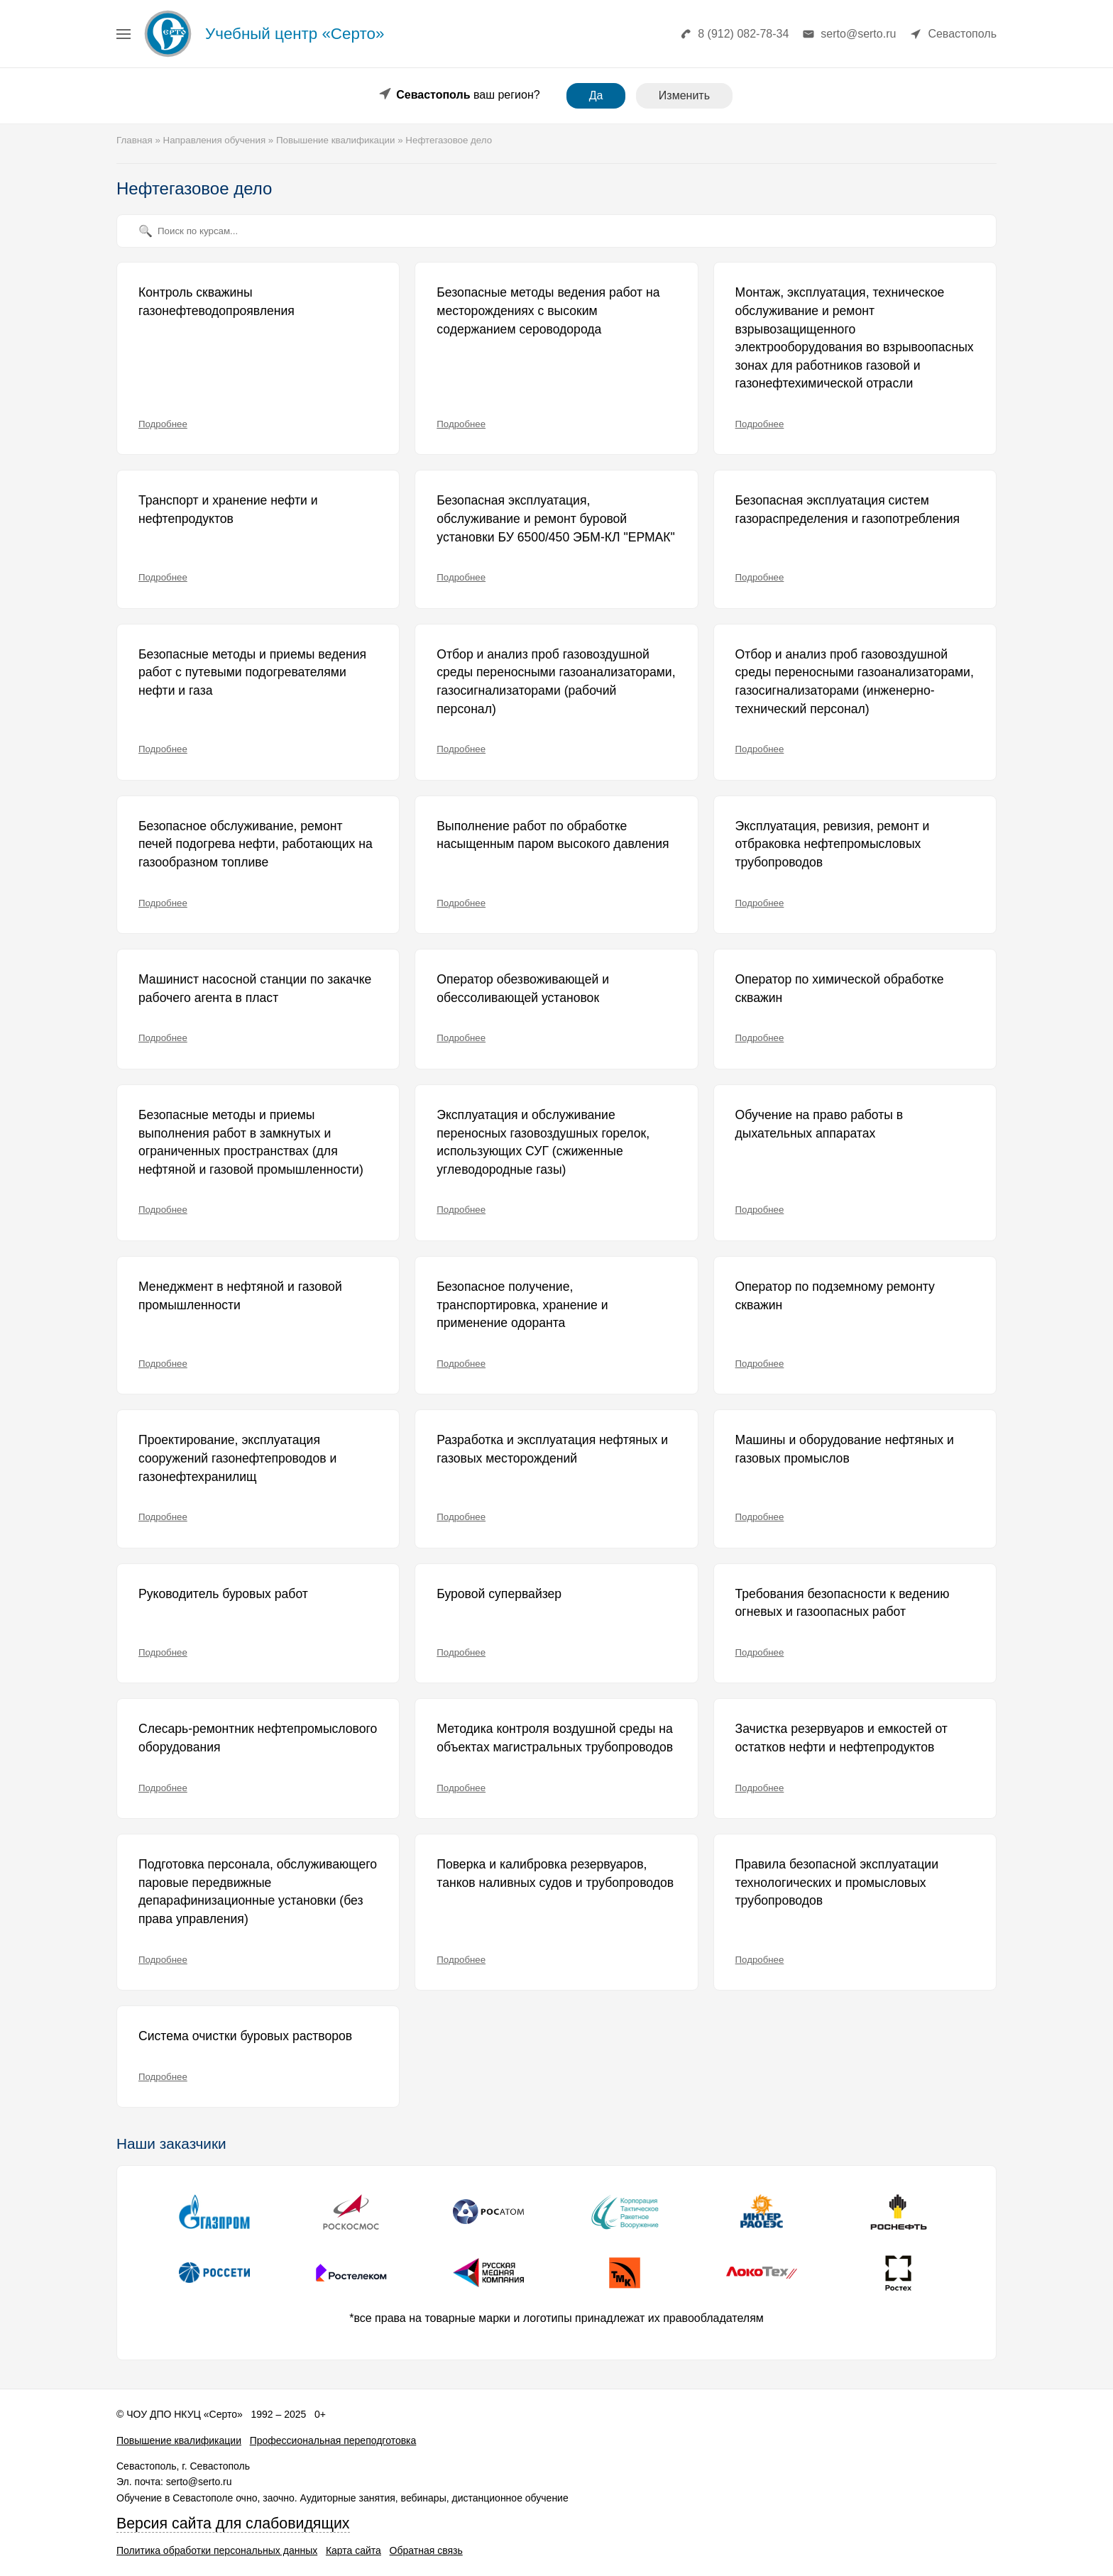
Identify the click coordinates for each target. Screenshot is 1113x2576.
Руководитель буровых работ (223, 1594)
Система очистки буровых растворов (245, 2036)
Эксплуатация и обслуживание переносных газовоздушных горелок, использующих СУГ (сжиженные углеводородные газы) (543, 1142)
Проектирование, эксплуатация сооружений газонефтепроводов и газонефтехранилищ (237, 1458)
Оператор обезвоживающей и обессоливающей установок (523, 988)
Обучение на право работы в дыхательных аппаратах (819, 1124)
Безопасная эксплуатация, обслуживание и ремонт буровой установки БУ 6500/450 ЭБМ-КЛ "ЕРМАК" (556, 518)
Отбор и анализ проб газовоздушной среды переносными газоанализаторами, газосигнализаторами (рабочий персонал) (556, 681)
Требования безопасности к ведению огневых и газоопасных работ (842, 1603)
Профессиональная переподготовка (333, 2440)
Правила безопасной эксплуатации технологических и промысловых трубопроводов (836, 1882)
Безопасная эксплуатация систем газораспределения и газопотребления (847, 509)
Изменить (684, 95)
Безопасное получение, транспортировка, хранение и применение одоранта (522, 1304)
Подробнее (162, 424)
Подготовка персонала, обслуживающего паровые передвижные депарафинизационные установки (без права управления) (257, 1891)
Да (596, 95)
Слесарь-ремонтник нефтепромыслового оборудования (257, 1738)
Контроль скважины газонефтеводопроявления (216, 301)
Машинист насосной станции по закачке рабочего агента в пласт (254, 988)
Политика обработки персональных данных (216, 2550)
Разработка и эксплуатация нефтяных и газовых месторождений (552, 1449)
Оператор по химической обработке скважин (839, 988)
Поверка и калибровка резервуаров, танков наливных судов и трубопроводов (555, 1873)
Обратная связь (426, 2550)
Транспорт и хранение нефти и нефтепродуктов (228, 509)
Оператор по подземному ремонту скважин (835, 1295)
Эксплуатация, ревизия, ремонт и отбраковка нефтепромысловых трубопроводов (832, 844)
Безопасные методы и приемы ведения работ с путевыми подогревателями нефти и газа (252, 672)
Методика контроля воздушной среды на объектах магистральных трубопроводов (555, 1738)
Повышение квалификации (178, 2440)
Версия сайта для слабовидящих (233, 2523)
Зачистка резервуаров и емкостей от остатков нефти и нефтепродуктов (841, 1738)
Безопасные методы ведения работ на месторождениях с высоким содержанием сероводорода (548, 310)
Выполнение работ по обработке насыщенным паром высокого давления (553, 835)
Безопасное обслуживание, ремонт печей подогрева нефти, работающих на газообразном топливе (255, 844)
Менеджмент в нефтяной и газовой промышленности (240, 1295)
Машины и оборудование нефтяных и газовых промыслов (844, 1449)
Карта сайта (353, 2550)
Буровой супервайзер (499, 1594)
